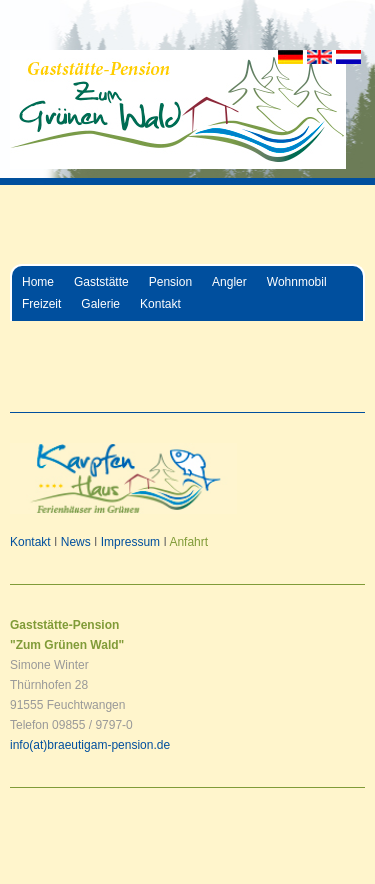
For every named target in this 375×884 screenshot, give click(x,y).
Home (38, 282)
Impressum (130, 542)
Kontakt (160, 304)
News (76, 542)
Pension (170, 282)
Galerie (100, 304)
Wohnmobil (297, 282)
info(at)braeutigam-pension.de (90, 745)
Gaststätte (101, 282)
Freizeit (41, 304)
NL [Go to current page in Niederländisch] (348, 57)
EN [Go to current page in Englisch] (319, 57)
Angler (229, 282)
